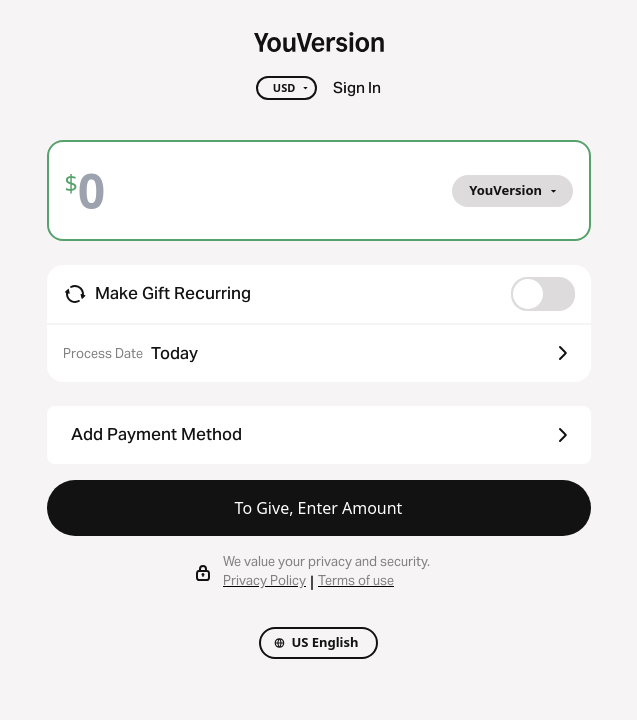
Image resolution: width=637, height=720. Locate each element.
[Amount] (107, 190)
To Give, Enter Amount (319, 508)
